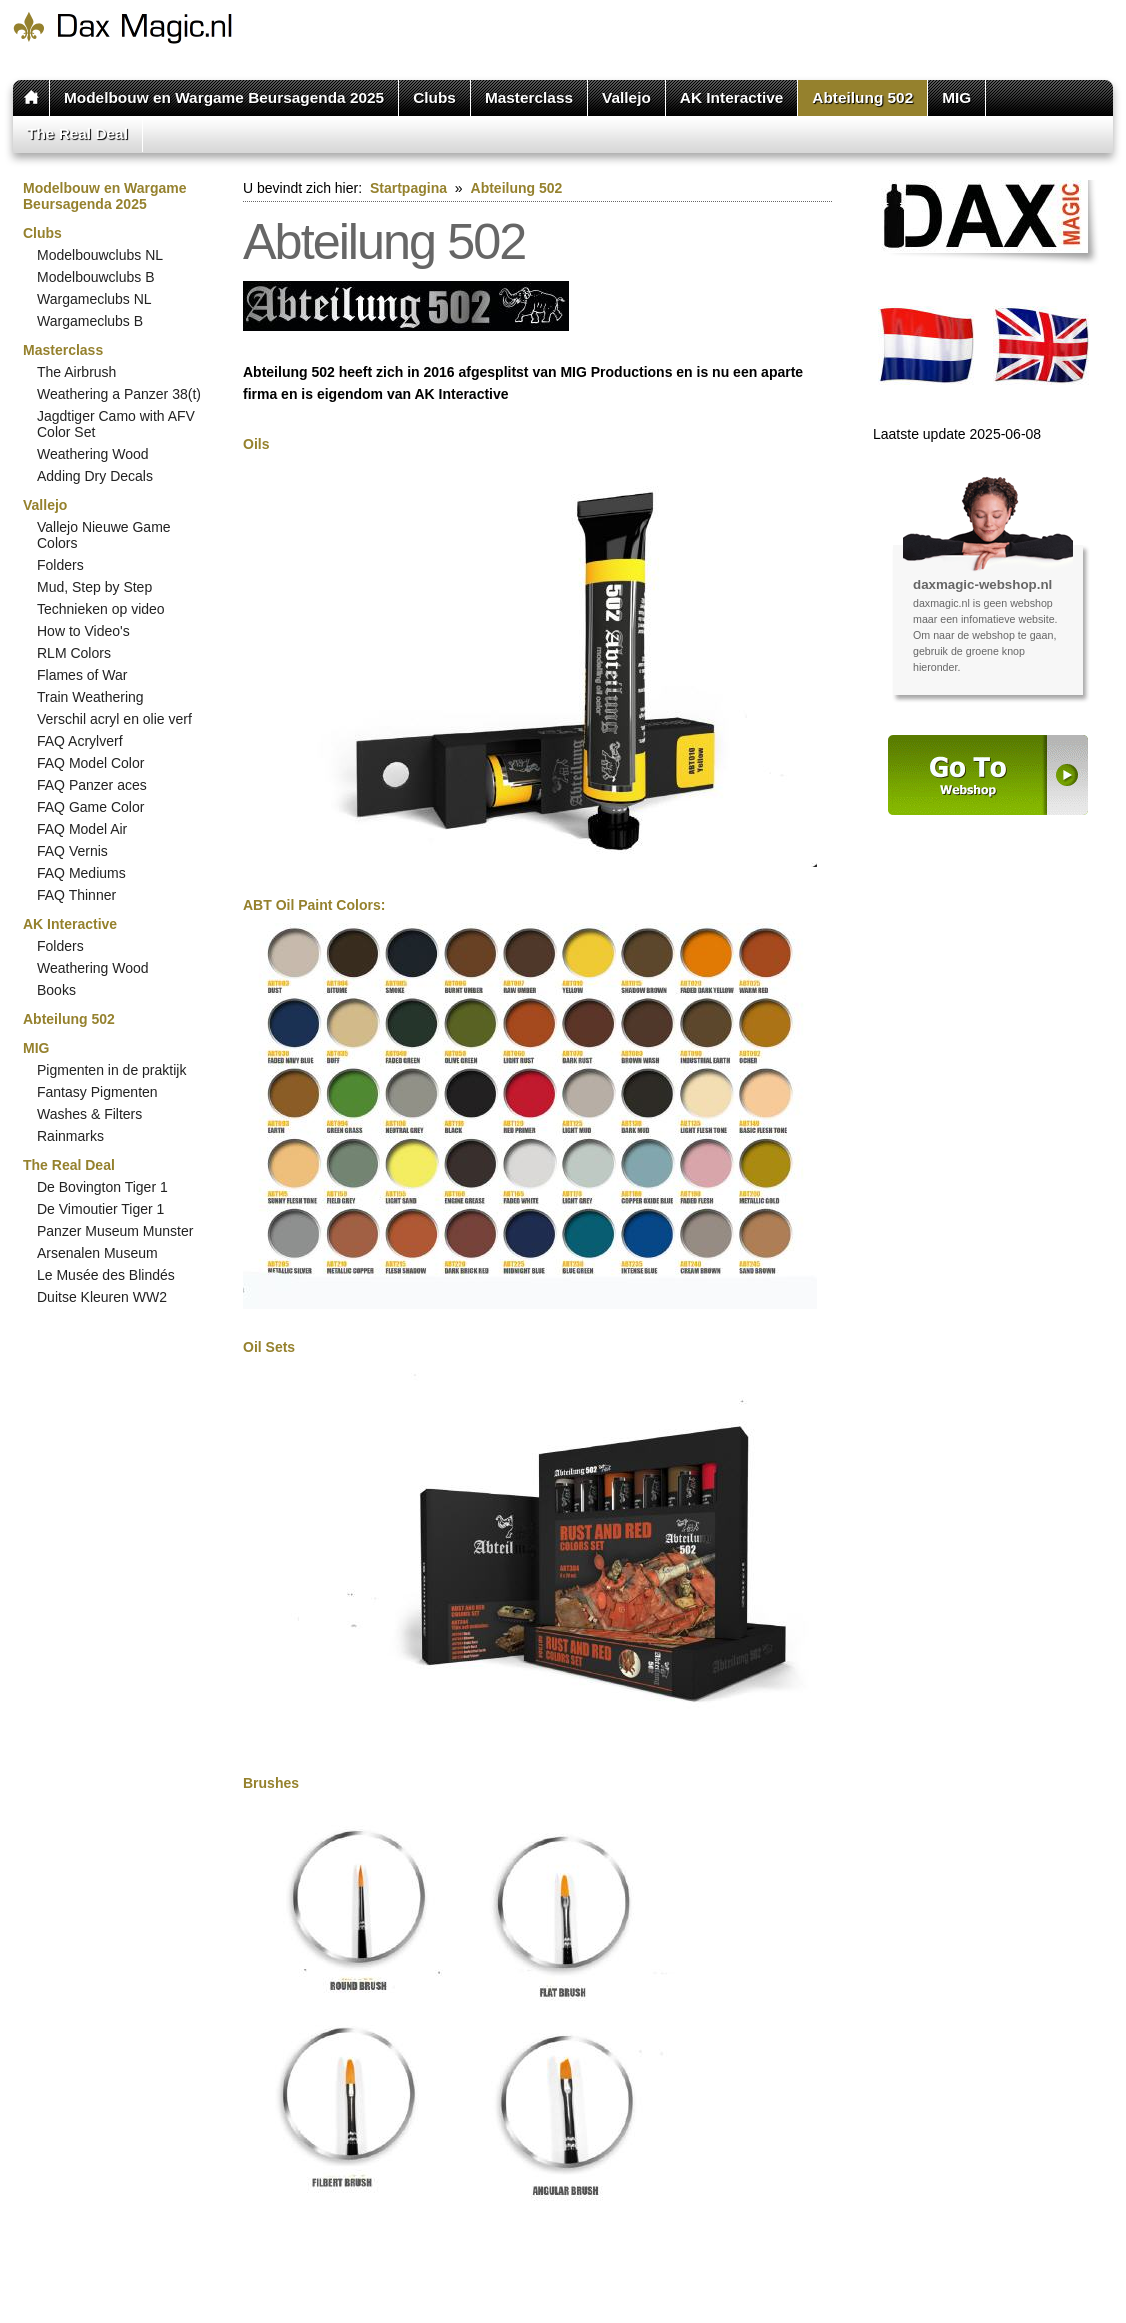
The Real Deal (77, 133)
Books (56, 990)
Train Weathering (90, 697)
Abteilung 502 (862, 97)
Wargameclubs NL (94, 299)
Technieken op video (101, 609)
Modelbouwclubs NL (100, 255)
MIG (956, 97)
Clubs (434, 97)
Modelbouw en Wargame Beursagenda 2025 (224, 97)
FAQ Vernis (72, 851)
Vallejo (626, 97)
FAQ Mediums (81, 873)
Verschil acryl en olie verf (114, 719)
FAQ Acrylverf (80, 741)
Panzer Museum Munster (115, 1231)
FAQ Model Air (82, 829)
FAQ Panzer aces (92, 785)
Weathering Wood (93, 454)
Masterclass (529, 97)
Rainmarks (70, 1136)
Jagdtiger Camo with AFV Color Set (116, 424)
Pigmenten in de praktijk (111, 1070)
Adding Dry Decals (95, 476)
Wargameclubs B (90, 321)
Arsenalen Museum (97, 1253)
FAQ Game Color (90, 807)
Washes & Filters (89, 1114)
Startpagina (408, 188)
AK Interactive (732, 97)
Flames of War (82, 675)
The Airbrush (76, 372)
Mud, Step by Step (94, 587)
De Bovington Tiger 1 (102, 1187)
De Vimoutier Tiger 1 (100, 1209)
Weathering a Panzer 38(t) (119, 394)
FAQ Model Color (90, 763)
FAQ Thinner (76, 895)
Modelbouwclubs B (96, 277)
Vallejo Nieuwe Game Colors (104, 535)
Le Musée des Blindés (106, 1275)
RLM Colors (74, 653)
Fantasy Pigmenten (97, 1092)
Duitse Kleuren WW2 (102, 1297)
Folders (60, 565)
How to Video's (83, 631)
